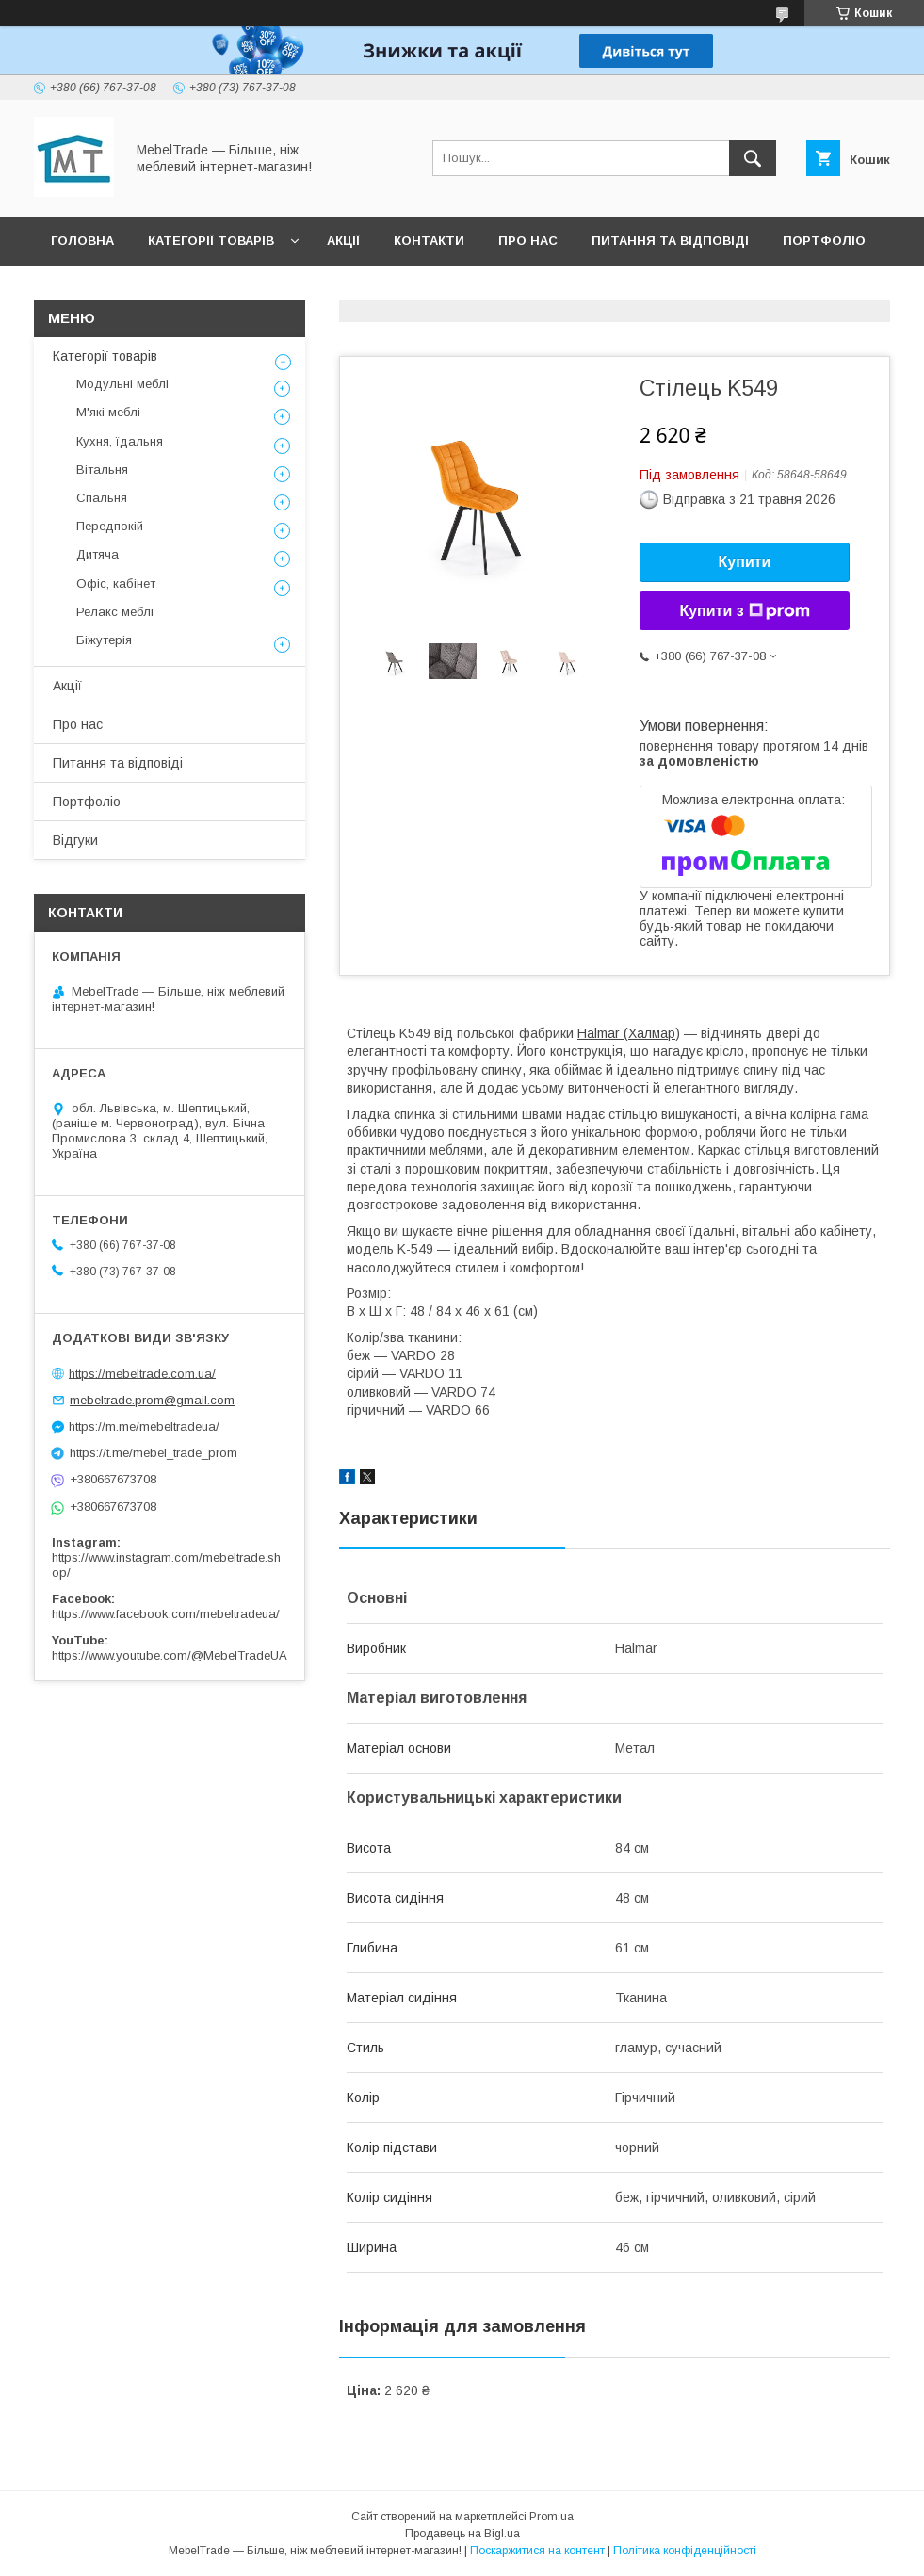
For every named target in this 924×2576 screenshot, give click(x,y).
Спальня (101, 498)
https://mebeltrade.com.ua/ (142, 1373)
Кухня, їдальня (119, 441)
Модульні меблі (122, 384)
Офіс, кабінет (115, 583)
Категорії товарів (211, 241)
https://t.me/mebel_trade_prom (153, 1453)
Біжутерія (104, 640)
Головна (82, 241)
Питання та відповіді (670, 241)
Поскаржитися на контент (537, 2550)
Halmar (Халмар (626, 1033)
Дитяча (97, 554)
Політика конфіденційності (684, 2550)
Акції (343, 241)
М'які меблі (108, 412)
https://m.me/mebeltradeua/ (144, 1426)
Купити (745, 562)
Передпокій (109, 526)
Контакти (429, 241)
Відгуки (78, 290)
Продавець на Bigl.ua (462, 2533)
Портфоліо (824, 241)
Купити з (744, 611)
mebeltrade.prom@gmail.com (152, 1400)
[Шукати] (752, 158)
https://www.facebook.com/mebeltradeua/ (166, 1614)
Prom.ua (551, 2516)
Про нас (528, 241)
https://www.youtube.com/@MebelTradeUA (169, 1655)
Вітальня (102, 469)
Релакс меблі (115, 612)
